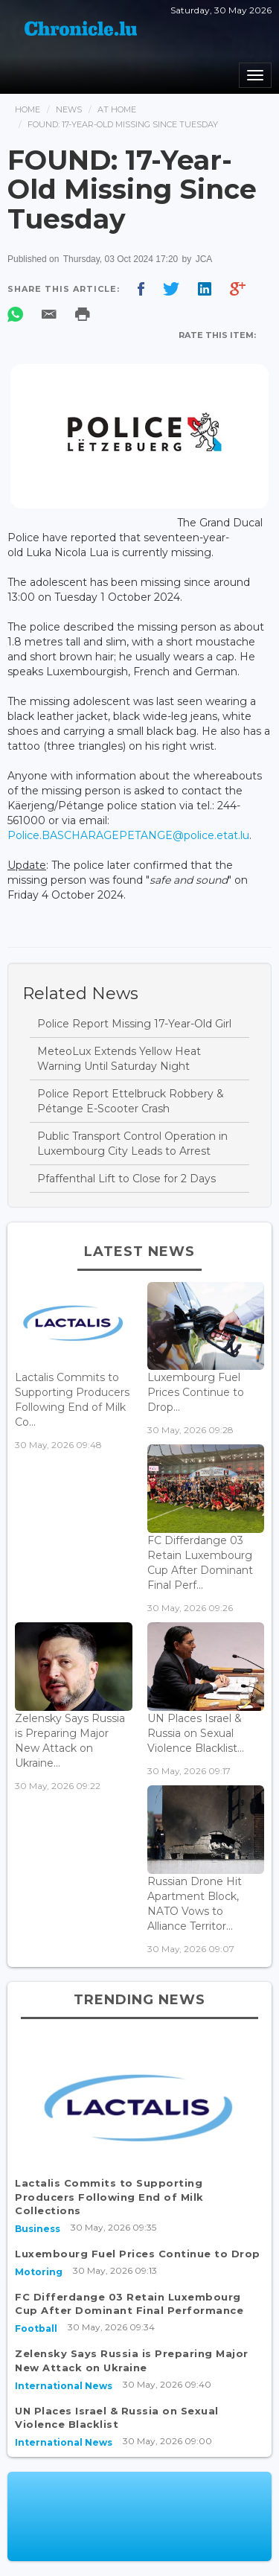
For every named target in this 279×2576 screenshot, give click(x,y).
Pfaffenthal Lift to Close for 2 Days (126, 1178)
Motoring (38, 2271)
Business (37, 2228)
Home (27, 109)
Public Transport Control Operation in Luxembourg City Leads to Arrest (132, 1143)
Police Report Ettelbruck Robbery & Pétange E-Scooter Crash (130, 1101)
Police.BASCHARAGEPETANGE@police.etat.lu (128, 835)
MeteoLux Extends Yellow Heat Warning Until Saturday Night (119, 1059)
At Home (116, 109)
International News (63, 2385)
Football (36, 2328)
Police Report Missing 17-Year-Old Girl (134, 1023)
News (69, 109)
